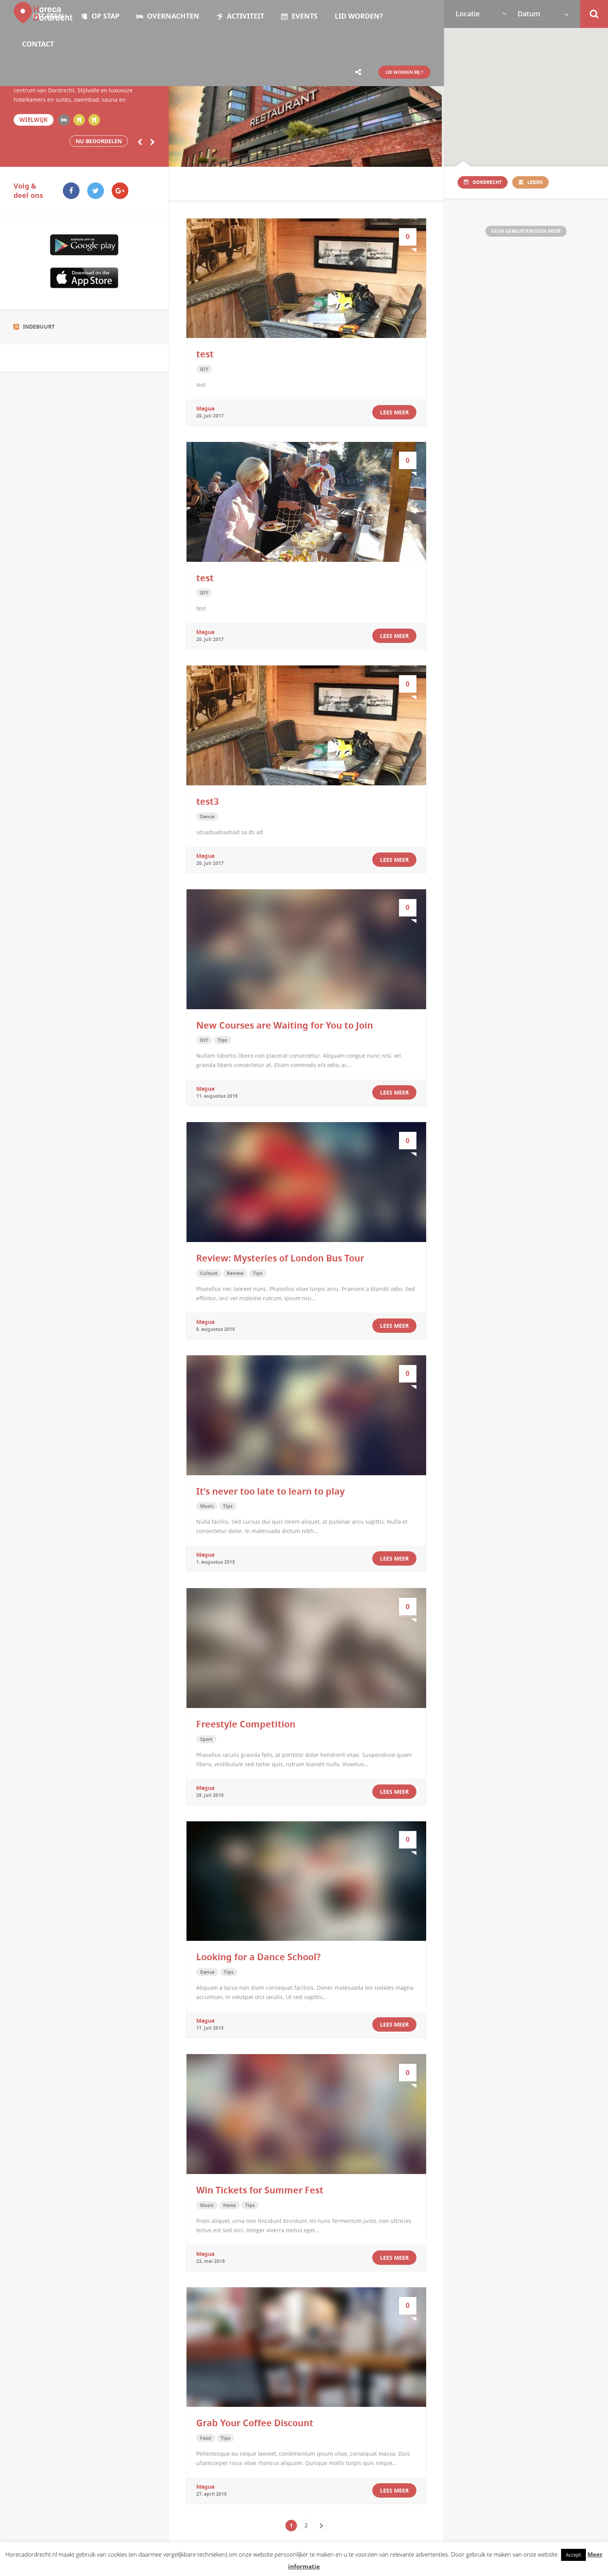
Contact (38, 44)
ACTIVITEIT (240, 16)
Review (235, 1271)
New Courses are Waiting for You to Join (284, 1024)
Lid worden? (359, 16)
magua (205, 408)
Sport (206, 1737)
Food (205, 2435)
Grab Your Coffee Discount (254, 2420)
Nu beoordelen (99, 141)
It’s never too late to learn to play (270, 1489)
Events (299, 16)
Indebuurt (39, 326)
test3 (207, 800)
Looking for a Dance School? (258, 1955)
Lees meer (394, 412)
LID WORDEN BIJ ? (400, 72)
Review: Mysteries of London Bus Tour (280, 1257)
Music (207, 1504)
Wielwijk (32, 119)
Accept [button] (573, 2554)
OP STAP (100, 16)
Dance (207, 815)
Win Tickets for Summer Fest (259, 2187)
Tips (222, 1039)
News (229, 2202)
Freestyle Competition (245, 1722)
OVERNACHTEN (167, 16)
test (205, 354)
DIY (204, 369)
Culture (209, 1271)
